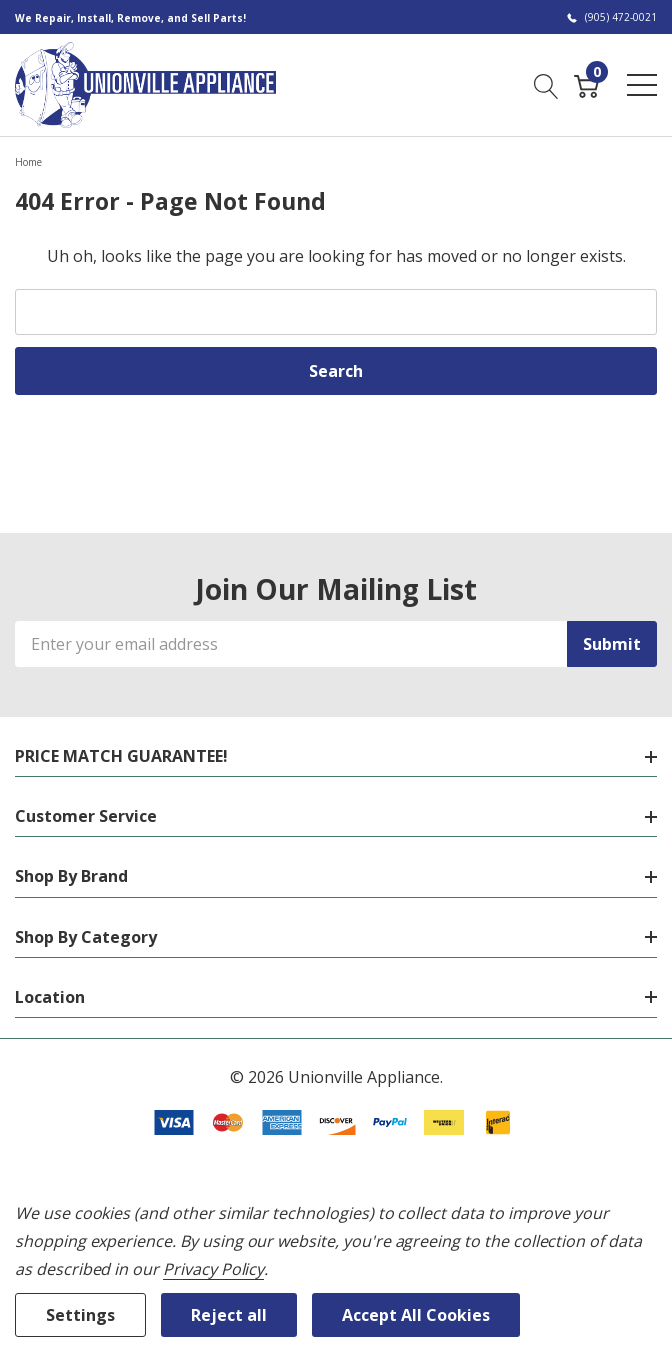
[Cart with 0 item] (586, 84)
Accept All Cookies (416, 1315)
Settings (80, 1315)
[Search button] (546, 84)
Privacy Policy (213, 1269)
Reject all (229, 1315)
